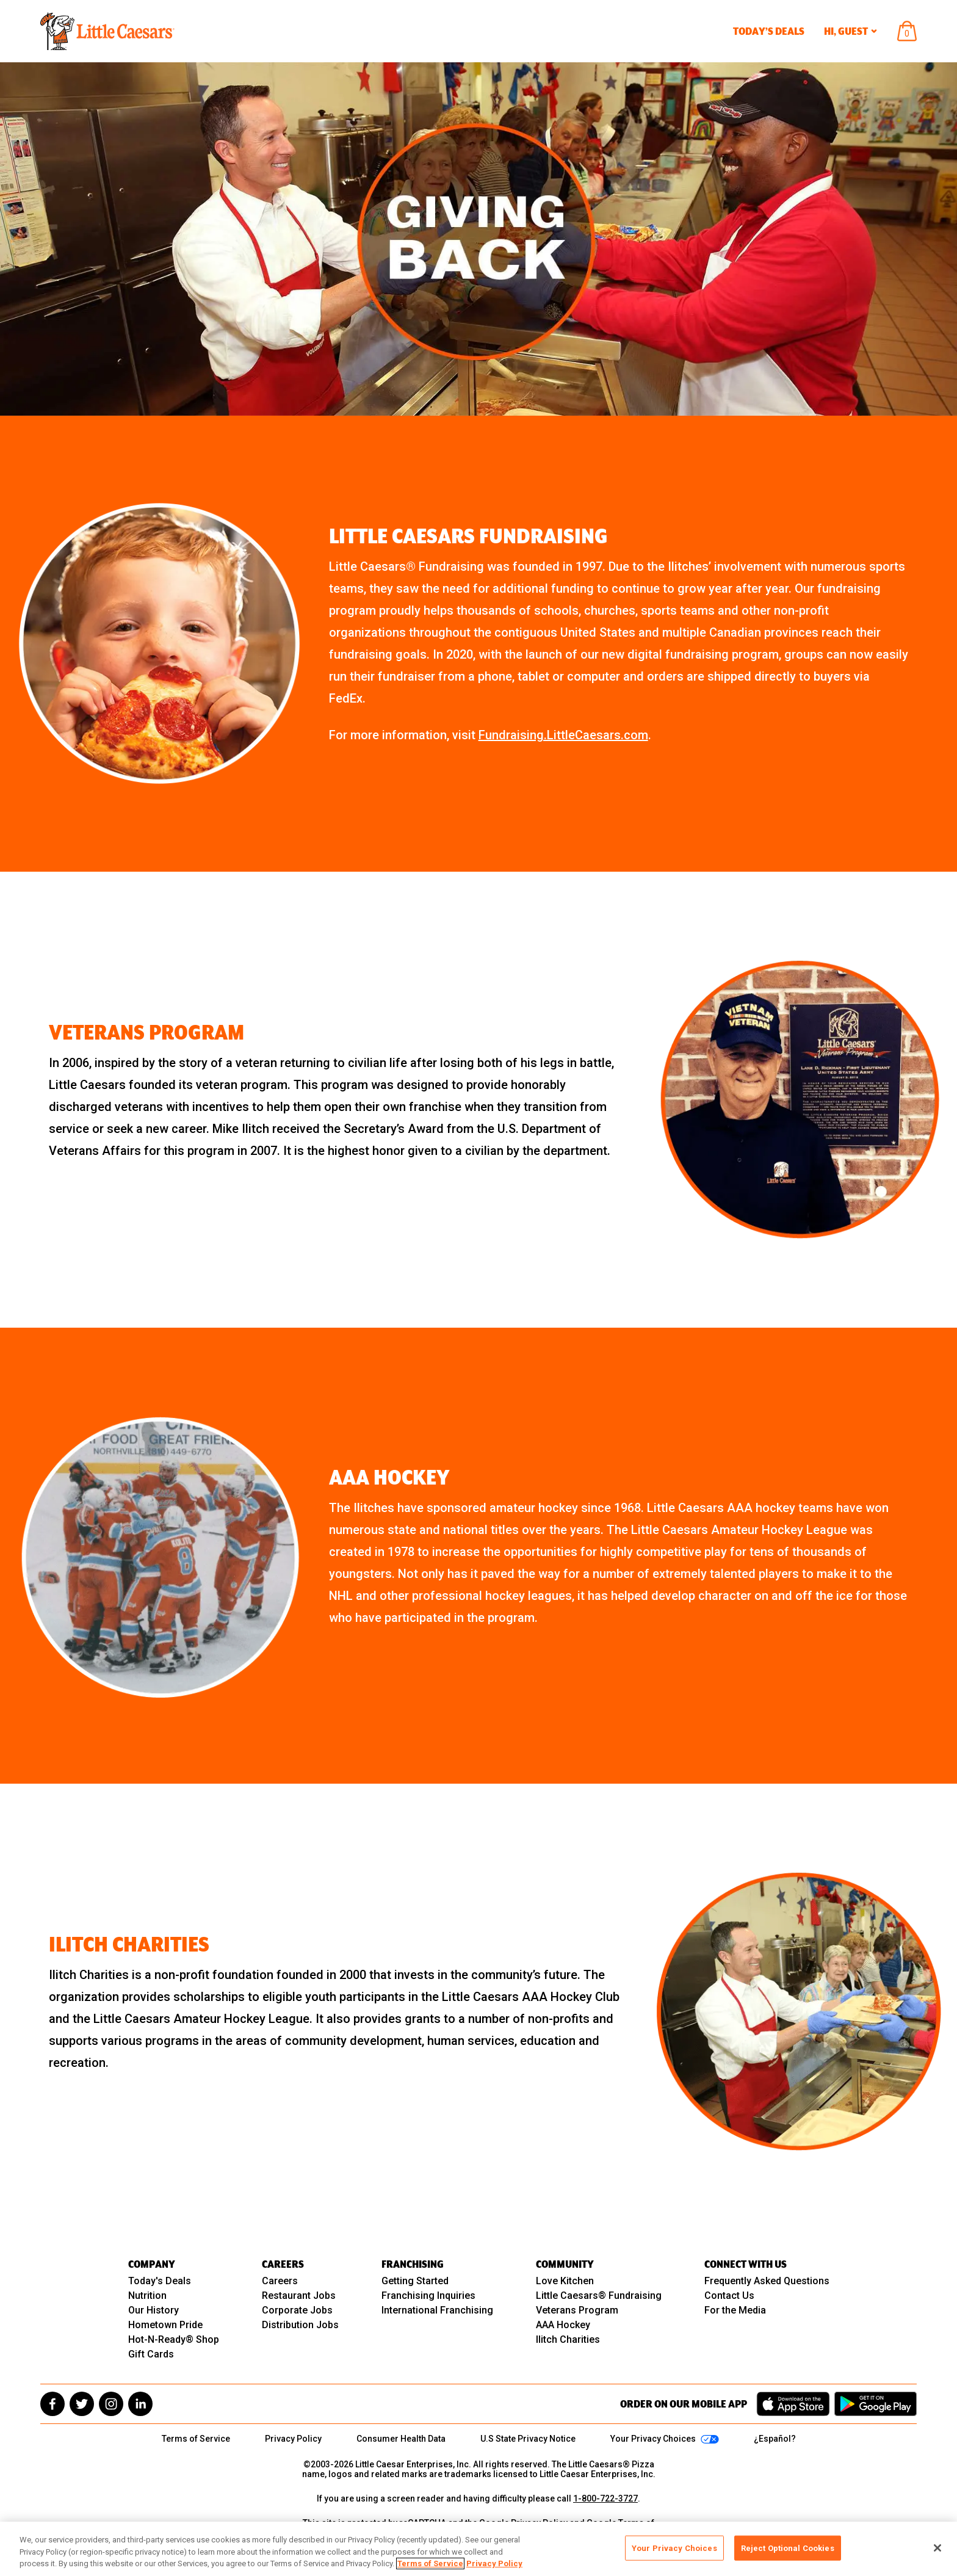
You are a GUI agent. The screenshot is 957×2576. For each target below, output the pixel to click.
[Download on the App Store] (793, 2404)
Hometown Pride (165, 2325)
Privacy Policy (293, 2439)
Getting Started (415, 2281)
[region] (478, 2549)
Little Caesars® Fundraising (599, 2295)
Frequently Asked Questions (766, 2281)
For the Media (735, 2310)
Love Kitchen (565, 2281)
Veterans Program (577, 2310)
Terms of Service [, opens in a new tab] (430, 2563)
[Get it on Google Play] (875, 2404)
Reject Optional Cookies (787, 2547)
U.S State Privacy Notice (528, 2439)
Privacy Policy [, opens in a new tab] (494, 2563)
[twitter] (82, 2404)
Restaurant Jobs (299, 2295)
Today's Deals (159, 2281)
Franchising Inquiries (428, 2295)
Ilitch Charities (568, 2339)
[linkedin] (140, 2404)
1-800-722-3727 (605, 2498)
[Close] (937, 2547)
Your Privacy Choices (674, 2547)
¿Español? (775, 2439)
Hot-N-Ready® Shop (173, 2339)
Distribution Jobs (300, 2325)
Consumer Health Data (401, 2439)
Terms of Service (196, 2439)
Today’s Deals (768, 31)
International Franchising (437, 2310)
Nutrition (147, 2295)
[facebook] (52, 2404)
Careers (280, 2281)
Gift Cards (151, 2354)
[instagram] (111, 2404)
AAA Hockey (563, 2325)
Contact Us (729, 2295)
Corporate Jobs (297, 2310)
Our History (153, 2310)
